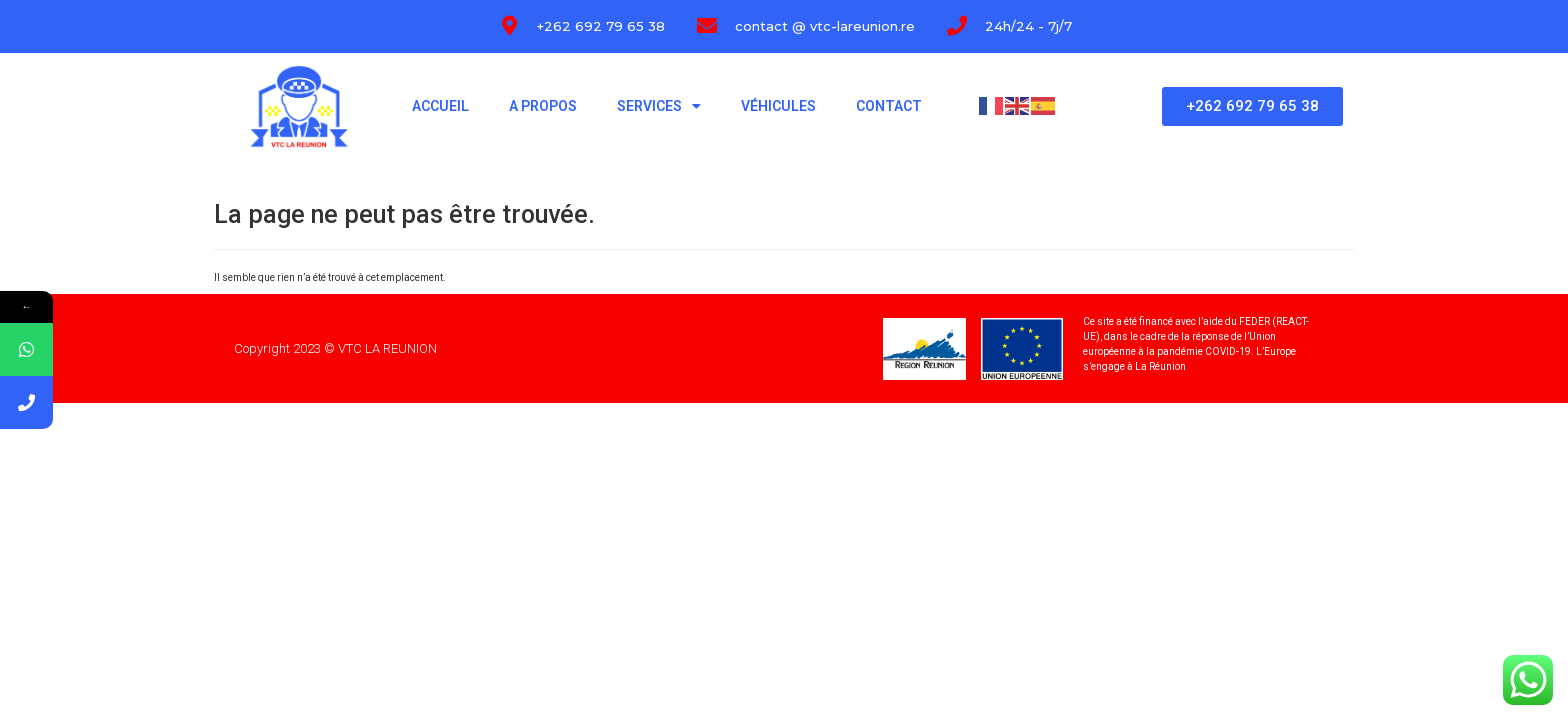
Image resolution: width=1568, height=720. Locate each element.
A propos (543, 106)
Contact (889, 106)
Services (659, 106)
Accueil (440, 106)
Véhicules (778, 106)
